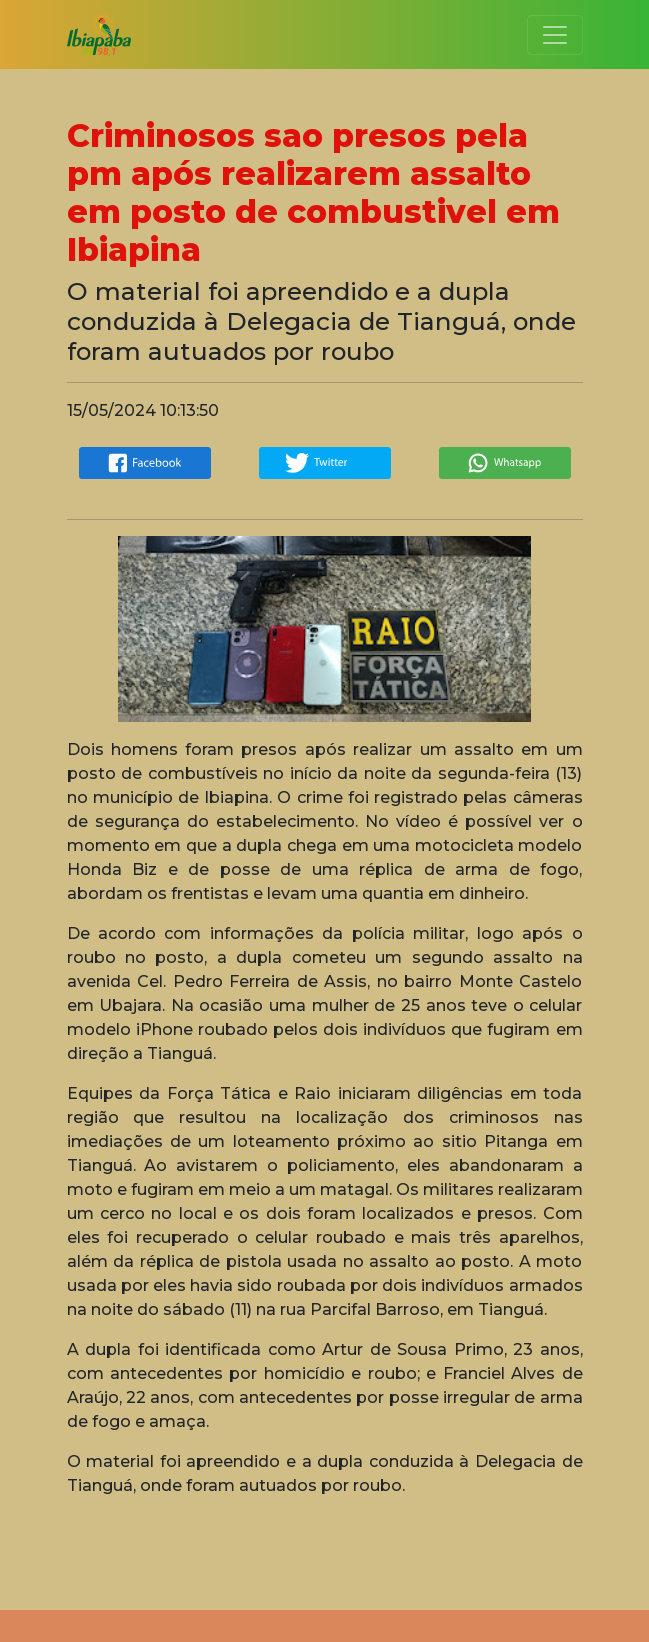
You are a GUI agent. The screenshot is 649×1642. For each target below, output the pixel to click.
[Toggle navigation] (555, 35)
